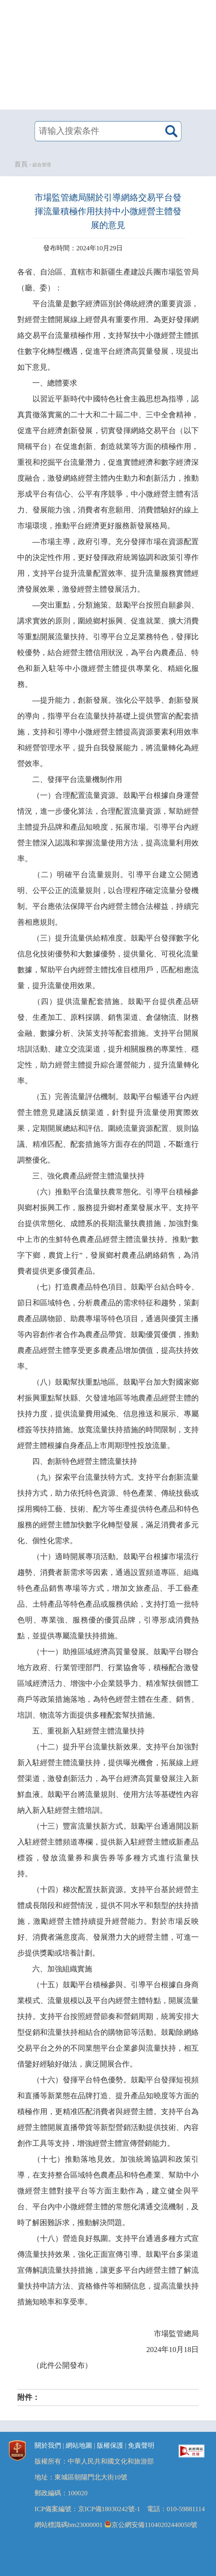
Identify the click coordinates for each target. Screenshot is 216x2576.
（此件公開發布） (62, 2365)
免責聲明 (141, 2445)
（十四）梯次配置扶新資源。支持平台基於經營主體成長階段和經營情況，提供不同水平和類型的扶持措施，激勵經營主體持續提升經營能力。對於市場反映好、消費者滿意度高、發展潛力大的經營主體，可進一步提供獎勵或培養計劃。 (108, 1921)
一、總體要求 (54, 383)
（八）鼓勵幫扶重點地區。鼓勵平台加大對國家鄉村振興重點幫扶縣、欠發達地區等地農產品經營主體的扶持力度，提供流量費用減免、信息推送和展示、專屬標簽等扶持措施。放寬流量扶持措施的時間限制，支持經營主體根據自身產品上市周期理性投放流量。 (108, 1414)
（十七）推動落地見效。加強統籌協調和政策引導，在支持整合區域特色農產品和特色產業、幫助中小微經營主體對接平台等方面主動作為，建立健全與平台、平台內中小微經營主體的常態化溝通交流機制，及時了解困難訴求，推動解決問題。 (108, 2191)
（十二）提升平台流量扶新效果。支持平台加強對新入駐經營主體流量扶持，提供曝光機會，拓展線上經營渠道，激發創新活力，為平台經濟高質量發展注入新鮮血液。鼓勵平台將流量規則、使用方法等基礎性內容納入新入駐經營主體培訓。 (108, 1779)
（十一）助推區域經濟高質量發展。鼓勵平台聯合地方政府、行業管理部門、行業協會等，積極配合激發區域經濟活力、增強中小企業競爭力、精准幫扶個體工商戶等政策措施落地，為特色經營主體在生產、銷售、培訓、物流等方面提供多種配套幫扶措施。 (108, 1683)
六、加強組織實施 (62, 1969)
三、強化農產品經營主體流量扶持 (88, 1176)
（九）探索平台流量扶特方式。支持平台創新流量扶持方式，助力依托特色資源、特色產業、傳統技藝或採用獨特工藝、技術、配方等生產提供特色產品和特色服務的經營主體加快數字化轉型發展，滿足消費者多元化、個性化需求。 (108, 1509)
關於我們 (48, 2445)
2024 (153, 2349)
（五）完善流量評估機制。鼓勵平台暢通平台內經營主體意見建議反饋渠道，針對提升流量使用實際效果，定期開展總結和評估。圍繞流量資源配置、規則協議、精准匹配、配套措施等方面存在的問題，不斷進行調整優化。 (108, 1128)
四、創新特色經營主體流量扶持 (84, 1461)
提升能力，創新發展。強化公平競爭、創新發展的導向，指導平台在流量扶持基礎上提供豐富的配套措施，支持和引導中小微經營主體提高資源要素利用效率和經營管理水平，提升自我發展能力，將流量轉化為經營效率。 (108, 732)
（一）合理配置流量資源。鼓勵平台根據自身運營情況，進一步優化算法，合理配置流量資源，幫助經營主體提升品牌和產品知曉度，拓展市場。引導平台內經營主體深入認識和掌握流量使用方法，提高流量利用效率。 (108, 827)
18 (187, 2349)
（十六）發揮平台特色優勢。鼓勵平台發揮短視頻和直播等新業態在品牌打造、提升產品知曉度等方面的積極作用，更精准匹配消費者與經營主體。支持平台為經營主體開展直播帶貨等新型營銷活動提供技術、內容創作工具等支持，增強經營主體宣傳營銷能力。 (108, 2112)
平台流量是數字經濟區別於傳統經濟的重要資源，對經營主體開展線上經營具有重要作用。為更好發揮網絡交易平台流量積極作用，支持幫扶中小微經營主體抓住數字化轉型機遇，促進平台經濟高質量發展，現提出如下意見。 (108, 335)
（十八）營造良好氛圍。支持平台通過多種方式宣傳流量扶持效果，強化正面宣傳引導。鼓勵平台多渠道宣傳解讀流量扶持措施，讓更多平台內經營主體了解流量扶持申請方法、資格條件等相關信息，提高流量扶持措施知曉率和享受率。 (108, 2270)
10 (172, 2349)
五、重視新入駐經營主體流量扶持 (88, 1731)
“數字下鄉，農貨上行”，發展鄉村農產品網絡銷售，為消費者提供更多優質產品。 (108, 1255)
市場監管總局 (176, 2333)
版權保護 (110, 2445)
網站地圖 (79, 2445)
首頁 (21, 164)
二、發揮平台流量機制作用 (77, 779)
